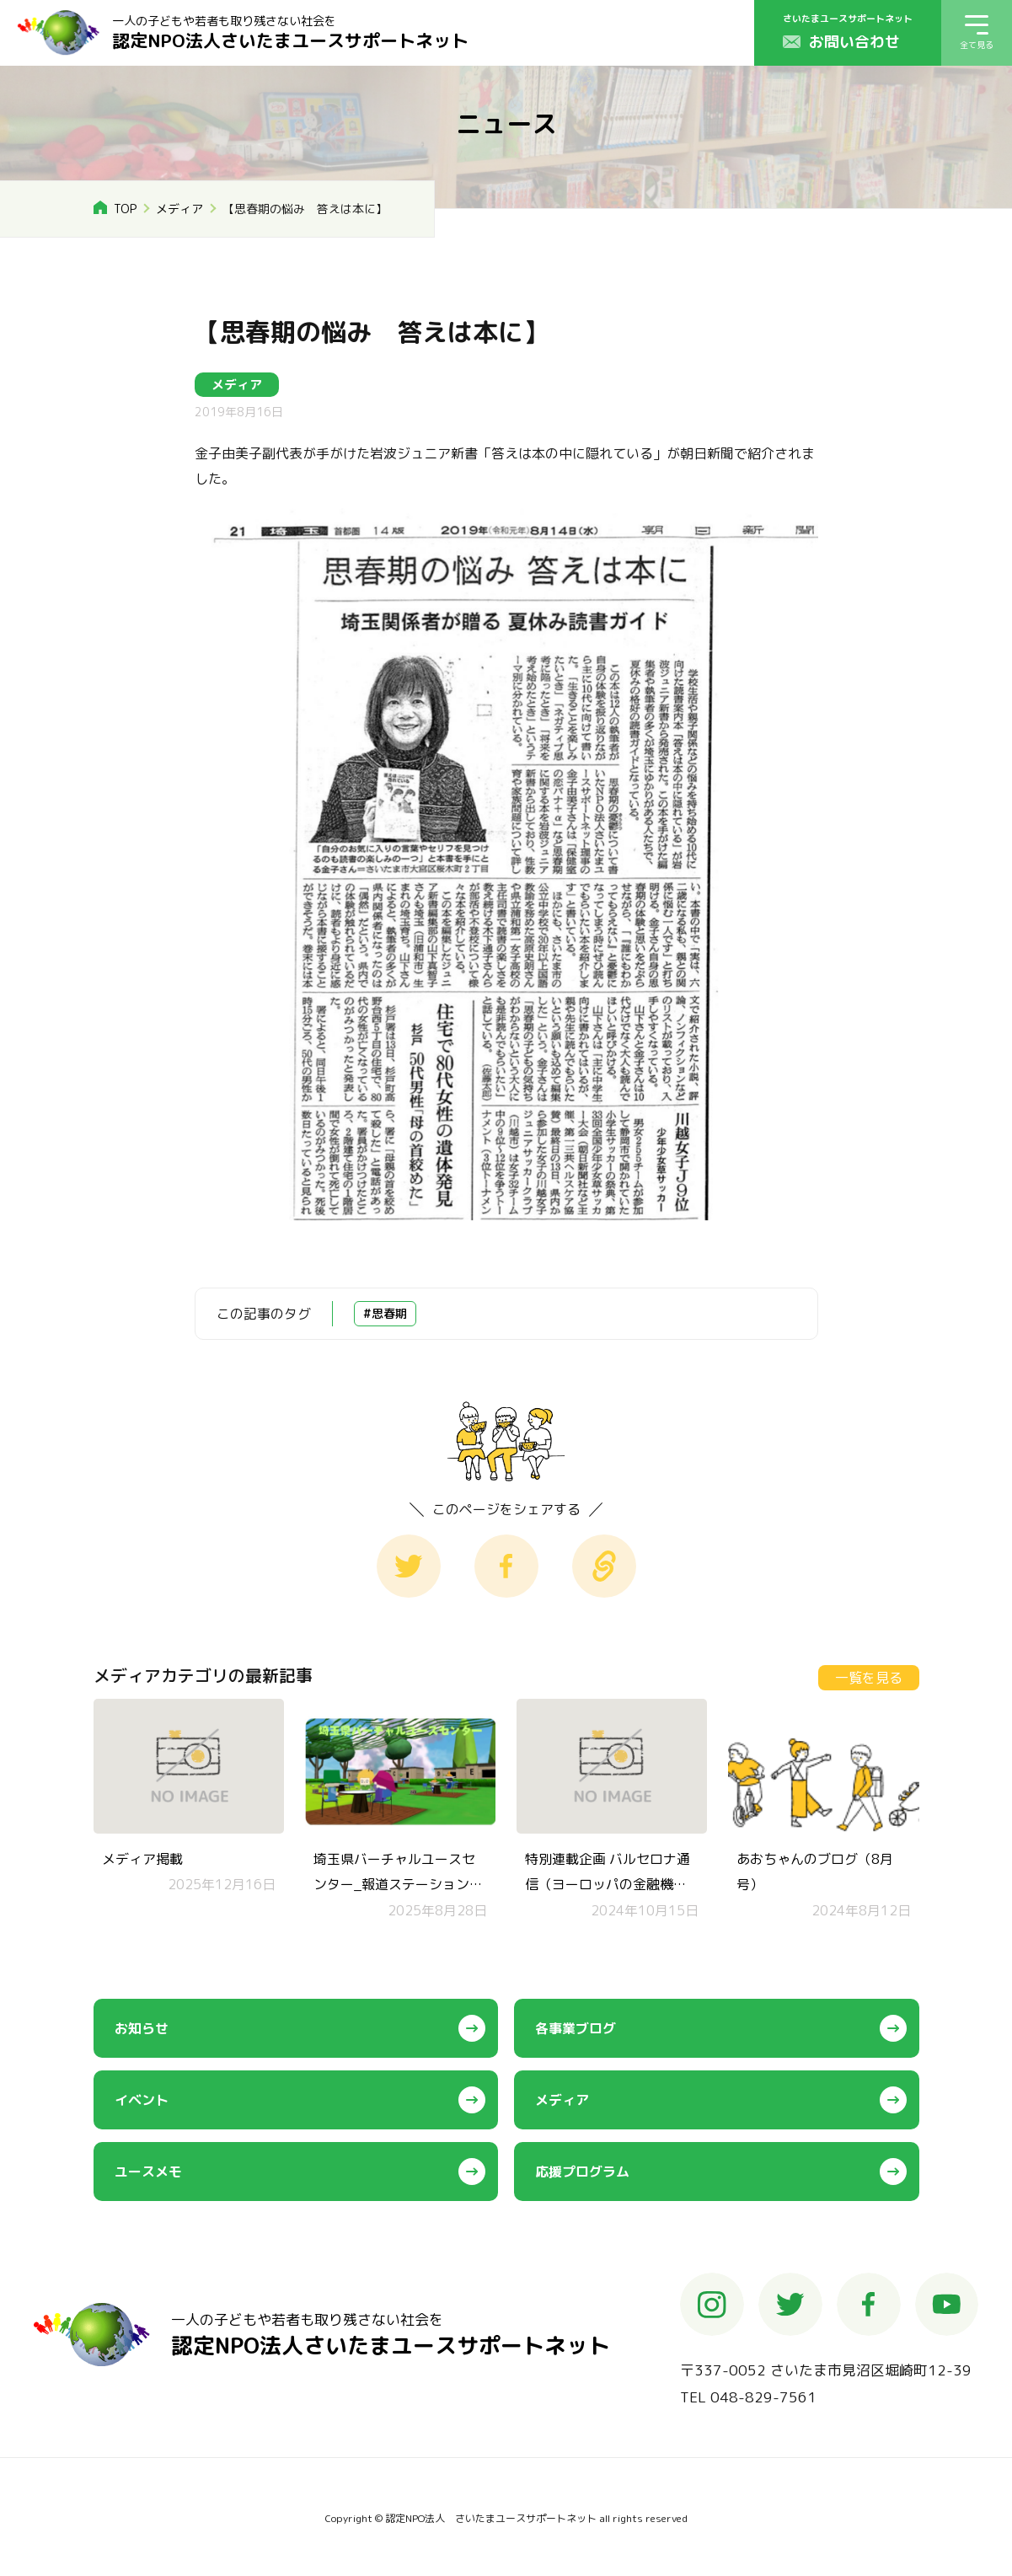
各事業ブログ (575, 2028)
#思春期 (385, 1313)
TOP (125, 209)
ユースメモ (148, 2171)
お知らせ (142, 2028)
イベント (142, 2100)
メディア (179, 209)
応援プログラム (582, 2171)
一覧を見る (868, 1677)
